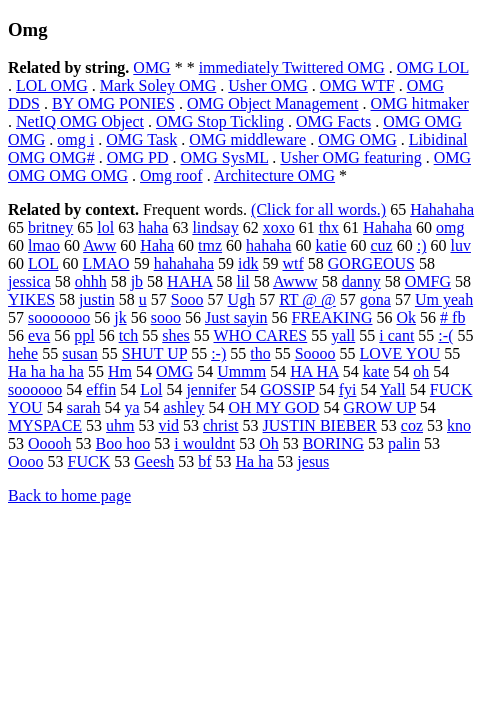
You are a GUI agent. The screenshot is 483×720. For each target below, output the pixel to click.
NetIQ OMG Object (80, 121)
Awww (295, 281)
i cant (396, 335)
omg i (75, 139)
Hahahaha (442, 209)
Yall (393, 389)
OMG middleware (247, 139)
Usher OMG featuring (350, 157)
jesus (313, 461)
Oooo (26, 461)
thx (329, 227)
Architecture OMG (274, 175)
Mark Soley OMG (158, 85)
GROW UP (379, 407)
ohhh (91, 281)
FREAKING (332, 317)
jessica (29, 281)
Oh (269, 443)
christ (221, 425)
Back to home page (69, 495)
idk (248, 263)
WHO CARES (260, 335)
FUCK (89, 461)
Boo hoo (123, 443)
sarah (84, 407)
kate (376, 371)
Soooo (315, 353)
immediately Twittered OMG (292, 67)
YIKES (31, 299)
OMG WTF (357, 85)
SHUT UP (154, 353)
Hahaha (387, 227)
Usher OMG (268, 85)
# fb (452, 317)
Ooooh (50, 443)
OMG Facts (333, 121)
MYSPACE (45, 425)
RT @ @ (307, 299)
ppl (84, 335)
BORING (333, 443)
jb (137, 281)
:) (422, 245)
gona (375, 299)
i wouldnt (204, 443)
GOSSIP (287, 389)
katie (330, 245)
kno (459, 425)
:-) (218, 353)
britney (50, 227)
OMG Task (141, 139)
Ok (406, 317)
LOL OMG (52, 85)
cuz (382, 245)
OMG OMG (357, 139)
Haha (157, 245)
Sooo (187, 299)
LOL (43, 263)
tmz (210, 245)
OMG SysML (224, 157)
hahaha (268, 245)
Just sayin (236, 317)
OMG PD (138, 157)
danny (361, 281)
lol (105, 227)
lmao (44, 245)
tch (129, 335)
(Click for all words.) (318, 209)
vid (169, 425)
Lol (151, 389)
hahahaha (184, 263)
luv (460, 245)
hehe (23, 353)
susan (80, 353)
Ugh (242, 299)
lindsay (215, 227)
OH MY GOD (273, 407)
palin (404, 443)
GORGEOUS (371, 263)
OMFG (428, 281)
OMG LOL (433, 67)
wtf (292, 263)
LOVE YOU (400, 353)
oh (421, 371)
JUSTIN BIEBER (320, 425)
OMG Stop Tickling (220, 121)
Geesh (154, 461)
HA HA (314, 371)
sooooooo (59, 317)
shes (176, 335)
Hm (120, 371)
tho (260, 353)
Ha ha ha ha (46, 371)
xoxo (279, 227)
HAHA (189, 281)
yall (343, 335)
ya (131, 407)
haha (153, 227)
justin (97, 299)
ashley (184, 407)
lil (242, 281)
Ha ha (255, 461)
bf (204, 461)
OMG (151, 67)
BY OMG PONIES (113, 103)
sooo (166, 317)
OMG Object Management (273, 103)
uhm (120, 425)
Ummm (241, 371)
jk (120, 317)
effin (101, 389)
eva (39, 335)
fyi (348, 389)
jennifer (211, 389)
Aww (99, 245)
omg (450, 227)
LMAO (106, 263)
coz (412, 425)
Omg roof (171, 175)
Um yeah (444, 299)
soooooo (35, 389)
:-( (445, 335)
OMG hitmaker (420, 103)
